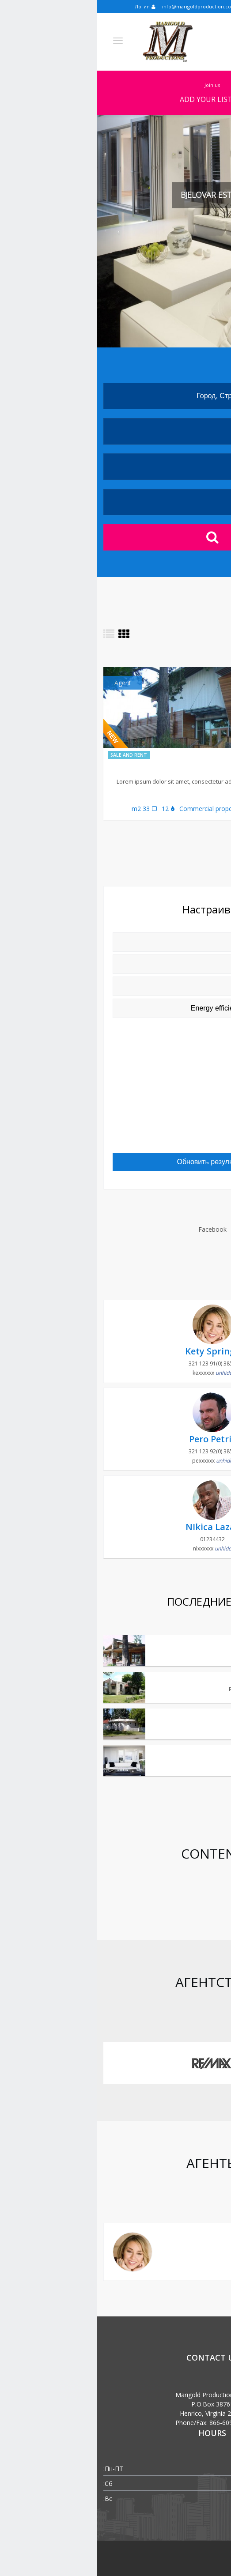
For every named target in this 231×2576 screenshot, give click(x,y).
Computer (188, 1025)
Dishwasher (185, 1089)
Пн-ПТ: (17, 2468)
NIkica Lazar (115, 1527)
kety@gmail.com (184, 2264)
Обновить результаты (115, 1161)
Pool (196, 1076)
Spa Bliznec (195, 767)
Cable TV (190, 1128)
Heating (191, 1038)
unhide (127, 1373)
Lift (198, 1064)
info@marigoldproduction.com (106, 6)
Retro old (207, 1679)
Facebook (116, 1229)
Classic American (196, 1752)
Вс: (11, 2498)
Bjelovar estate (199, 1642)
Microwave (187, 1051)
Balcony (189, 1140)
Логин (48, 6)
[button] (17, 231)
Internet (191, 1102)
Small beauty (201, 1716)
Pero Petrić (115, 1439)
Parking (192, 1115)
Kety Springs (115, 1351)
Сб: (11, 2483)
